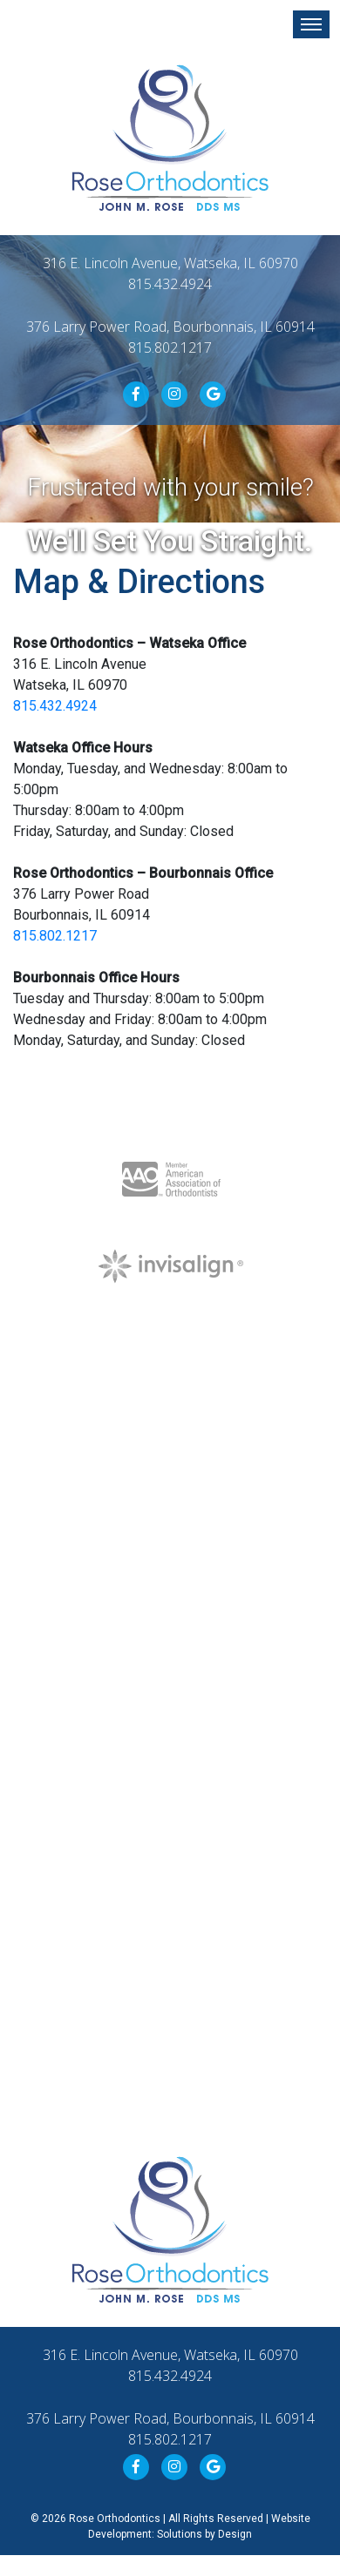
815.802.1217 (170, 347)
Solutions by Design (204, 2534)
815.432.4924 (170, 283)
